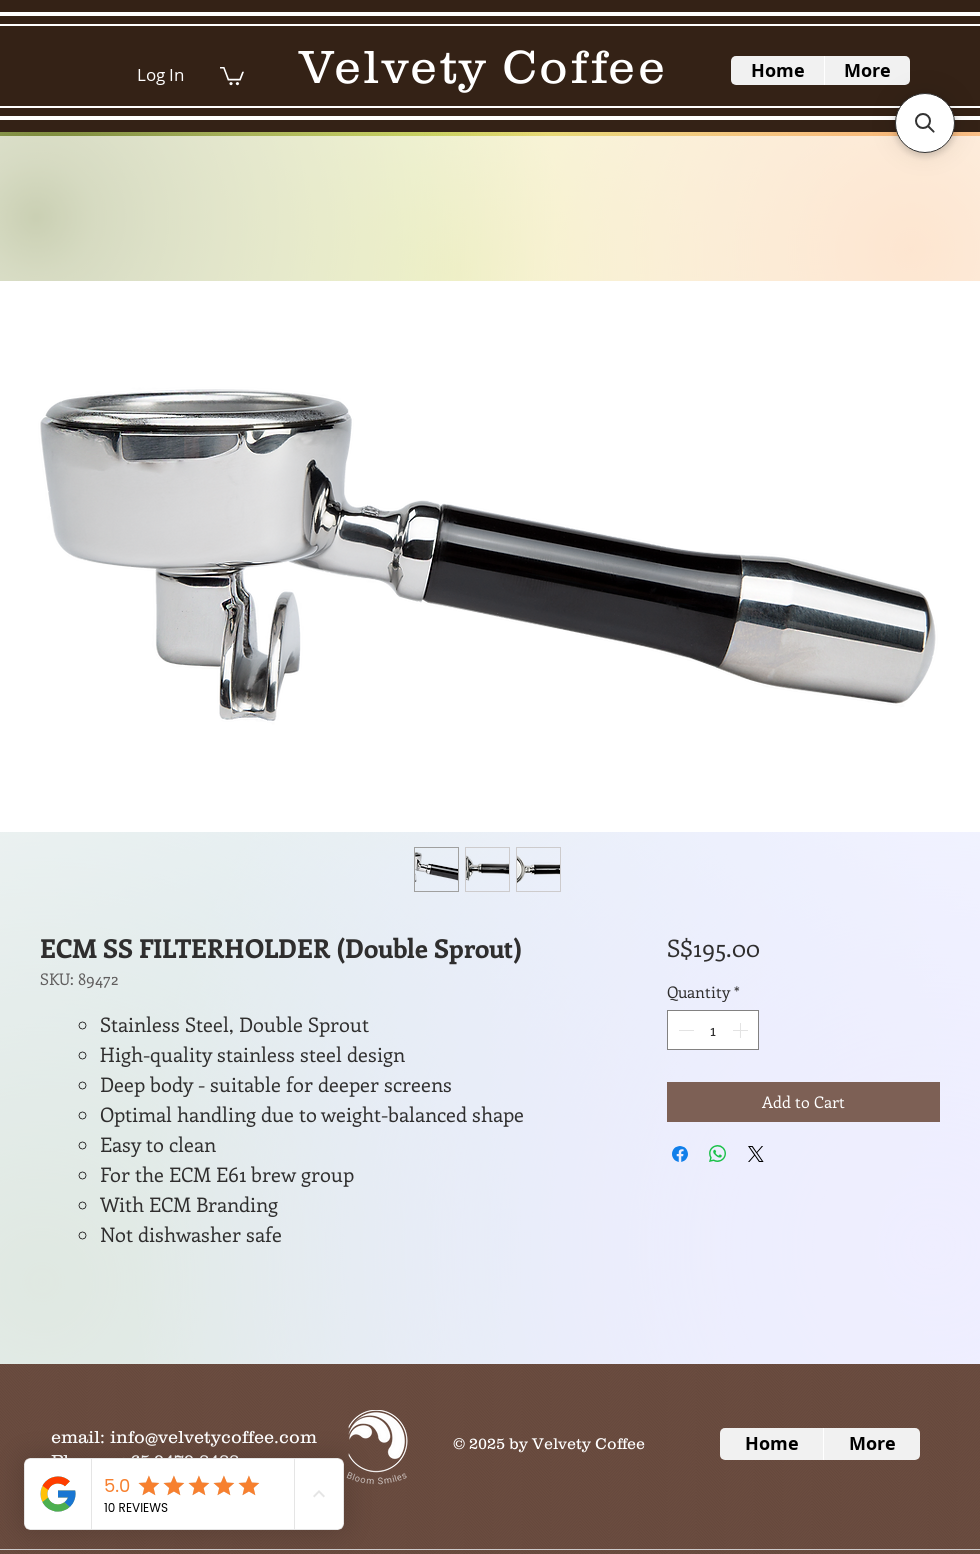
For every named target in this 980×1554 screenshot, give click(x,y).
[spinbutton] (713, 1030)
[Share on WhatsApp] (718, 1154)
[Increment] (742, 1030)
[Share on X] (756, 1154)
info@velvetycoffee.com (213, 1437)
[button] (232, 75)
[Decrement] (684, 1030)
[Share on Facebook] (680, 1154)
